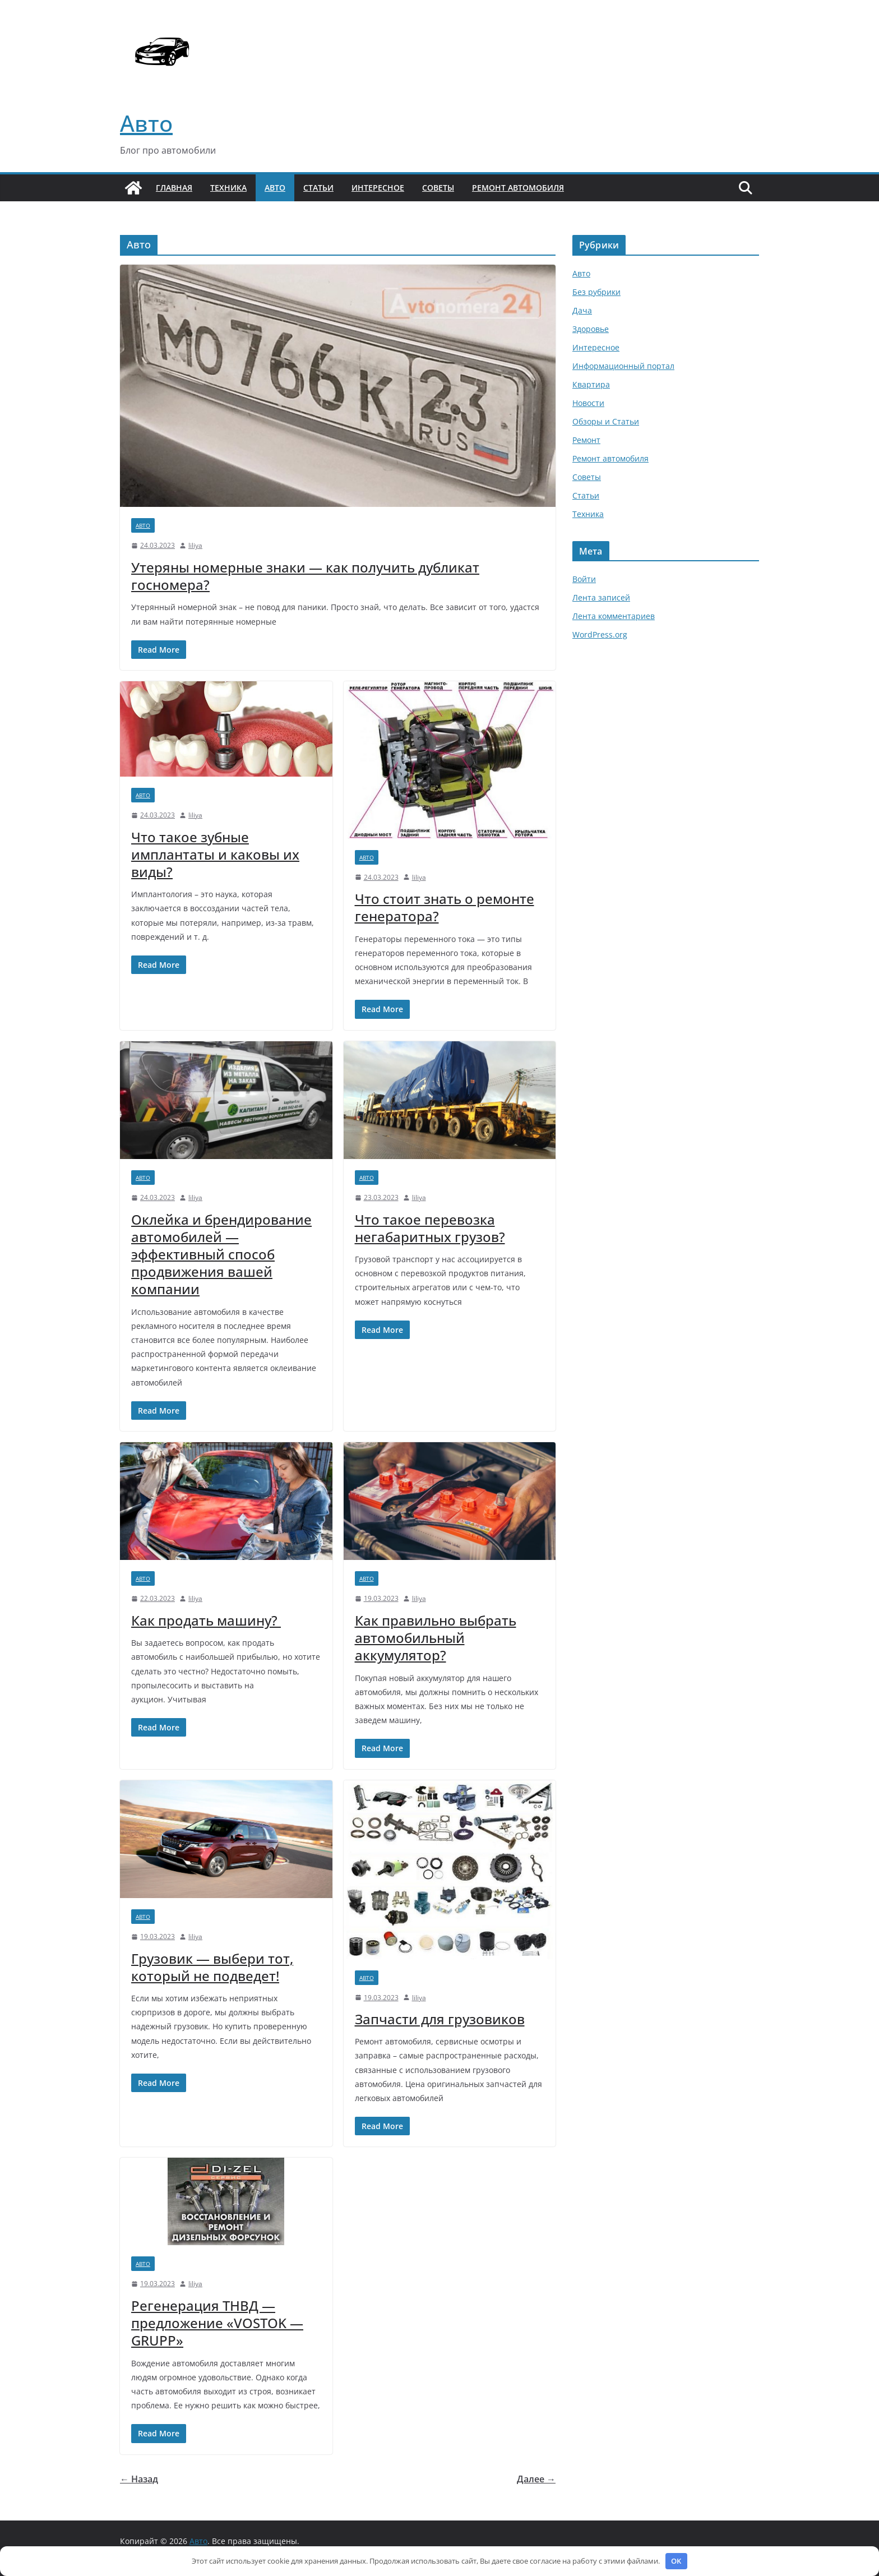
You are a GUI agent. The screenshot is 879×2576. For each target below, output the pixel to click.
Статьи (318, 187)
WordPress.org (599, 634)
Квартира (591, 384)
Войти (584, 579)
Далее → (536, 2479)
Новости (588, 403)
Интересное (377, 187)
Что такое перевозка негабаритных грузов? (430, 1228)
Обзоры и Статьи (605, 421)
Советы (438, 187)
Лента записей (601, 597)
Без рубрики (596, 292)
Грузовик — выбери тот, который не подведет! (212, 1967)
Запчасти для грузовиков (440, 2019)
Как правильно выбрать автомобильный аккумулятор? (435, 1637)
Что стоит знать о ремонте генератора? (444, 907)
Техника (228, 187)
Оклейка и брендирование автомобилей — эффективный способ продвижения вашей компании (221, 1254)
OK (676, 2561)
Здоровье (590, 329)
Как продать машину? (206, 1620)
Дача (582, 310)
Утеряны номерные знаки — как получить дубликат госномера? (305, 576)
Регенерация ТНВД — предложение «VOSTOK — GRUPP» (217, 2322)
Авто (146, 123)
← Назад (139, 2479)
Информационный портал (623, 366)
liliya (195, 545)
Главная (174, 187)
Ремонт (586, 440)
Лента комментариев (613, 616)
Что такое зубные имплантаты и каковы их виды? (215, 854)
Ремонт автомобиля (518, 187)
